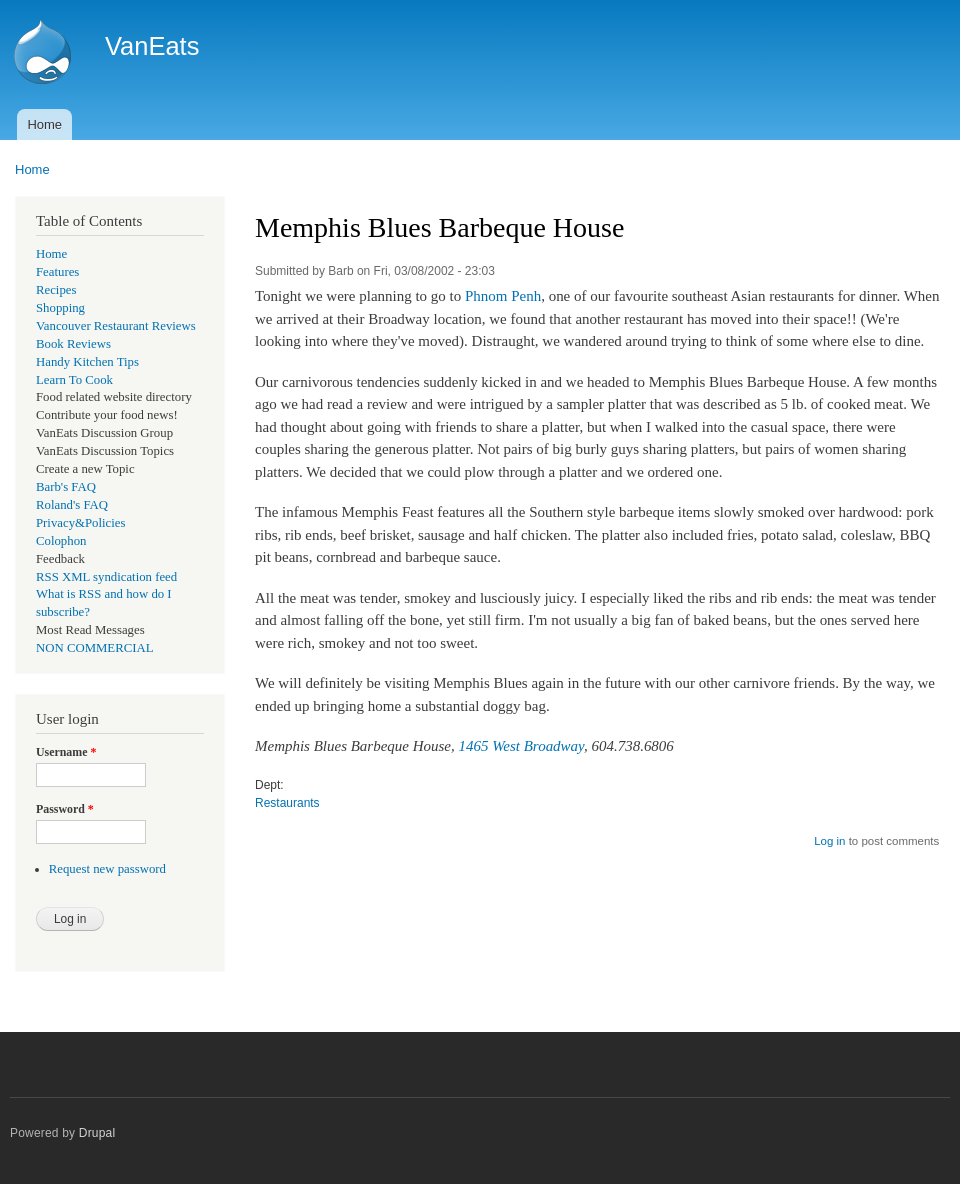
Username (66, 752)
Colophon (61, 541)
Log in (829, 841)
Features (57, 272)
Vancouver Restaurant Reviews (116, 326)
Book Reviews (73, 344)
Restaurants (287, 803)
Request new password (107, 869)
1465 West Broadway (521, 746)
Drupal (97, 1133)
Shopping (60, 308)
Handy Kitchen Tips (87, 362)
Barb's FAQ (66, 487)
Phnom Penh (503, 296)
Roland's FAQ (72, 505)
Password (65, 809)
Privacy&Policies (80, 523)
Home (44, 124)
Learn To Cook (74, 380)
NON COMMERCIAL (95, 648)
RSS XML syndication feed (106, 577)
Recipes (56, 290)
